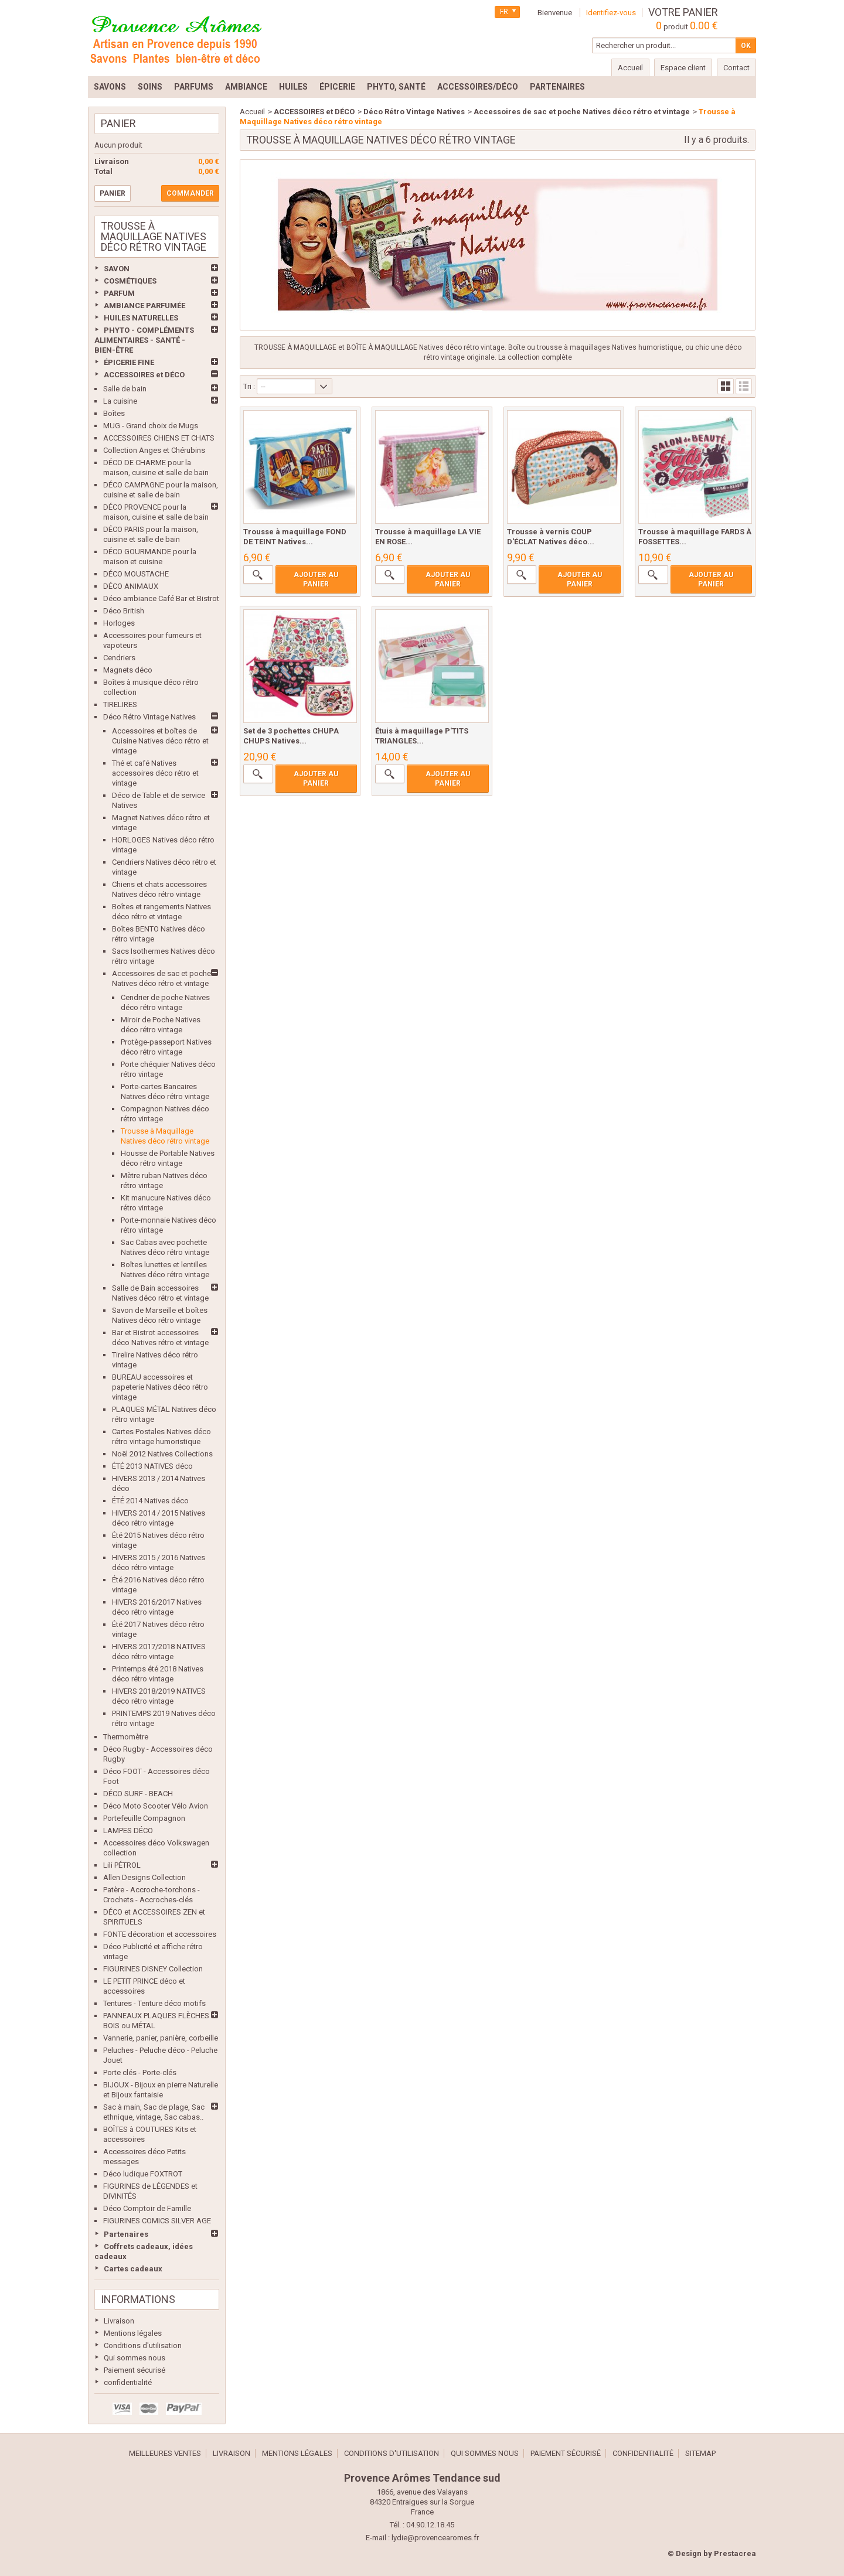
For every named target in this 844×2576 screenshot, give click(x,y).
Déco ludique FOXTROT (142, 2173)
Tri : (249, 386)
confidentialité (128, 2382)
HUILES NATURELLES (141, 317)
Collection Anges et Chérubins (154, 450)
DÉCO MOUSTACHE (136, 573)
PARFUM (119, 293)
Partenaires (126, 2234)
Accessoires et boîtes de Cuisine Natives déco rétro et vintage (160, 740)
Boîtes (114, 413)
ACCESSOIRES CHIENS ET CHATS (159, 438)
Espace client (683, 67)
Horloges (119, 623)
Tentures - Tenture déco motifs (154, 2003)
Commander (190, 193)
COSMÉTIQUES (130, 281)
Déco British (123, 610)
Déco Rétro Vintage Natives (149, 716)
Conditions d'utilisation (143, 2345)
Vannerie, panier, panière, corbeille (160, 2037)
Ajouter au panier (316, 579)
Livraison (119, 2320)
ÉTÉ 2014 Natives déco (150, 1500)
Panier (118, 123)
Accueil (252, 111)
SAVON (117, 268)
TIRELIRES (120, 704)
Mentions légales (133, 2333)
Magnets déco (127, 670)
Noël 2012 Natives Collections (162, 1453)
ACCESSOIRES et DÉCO (144, 374)
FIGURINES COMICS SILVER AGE (157, 2220)
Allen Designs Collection (144, 1877)
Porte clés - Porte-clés (139, 2072)
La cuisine (120, 401)
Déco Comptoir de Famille (147, 2208)
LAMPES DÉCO (128, 1830)
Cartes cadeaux (133, 2268)
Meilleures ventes (165, 2453)
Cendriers (119, 657)
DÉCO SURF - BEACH (138, 1793)
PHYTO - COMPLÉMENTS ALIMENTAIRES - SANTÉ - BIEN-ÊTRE (144, 340)
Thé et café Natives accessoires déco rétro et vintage (155, 773)
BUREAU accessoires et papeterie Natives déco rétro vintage (160, 1387)
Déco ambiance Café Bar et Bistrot (161, 598)
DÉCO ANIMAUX (130, 586)
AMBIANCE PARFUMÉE (144, 305)
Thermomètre (125, 1736)
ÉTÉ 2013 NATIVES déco (152, 1466)
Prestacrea (735, 2553)
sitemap (700, 2453)
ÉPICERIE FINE (129, 362)
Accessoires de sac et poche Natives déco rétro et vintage (582, 111)
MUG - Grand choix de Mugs (150, 425)
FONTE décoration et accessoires (159, 1934)
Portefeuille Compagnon (144, 1818)
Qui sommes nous (134, 2357)
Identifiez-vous (611, 12)
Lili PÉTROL (122, 1865)
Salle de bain (125, 388)
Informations (138, 2299)
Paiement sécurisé (134, 2370)
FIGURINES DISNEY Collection (153, 1968)
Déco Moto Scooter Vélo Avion (155, 1806)
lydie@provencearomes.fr (435, 2537)
